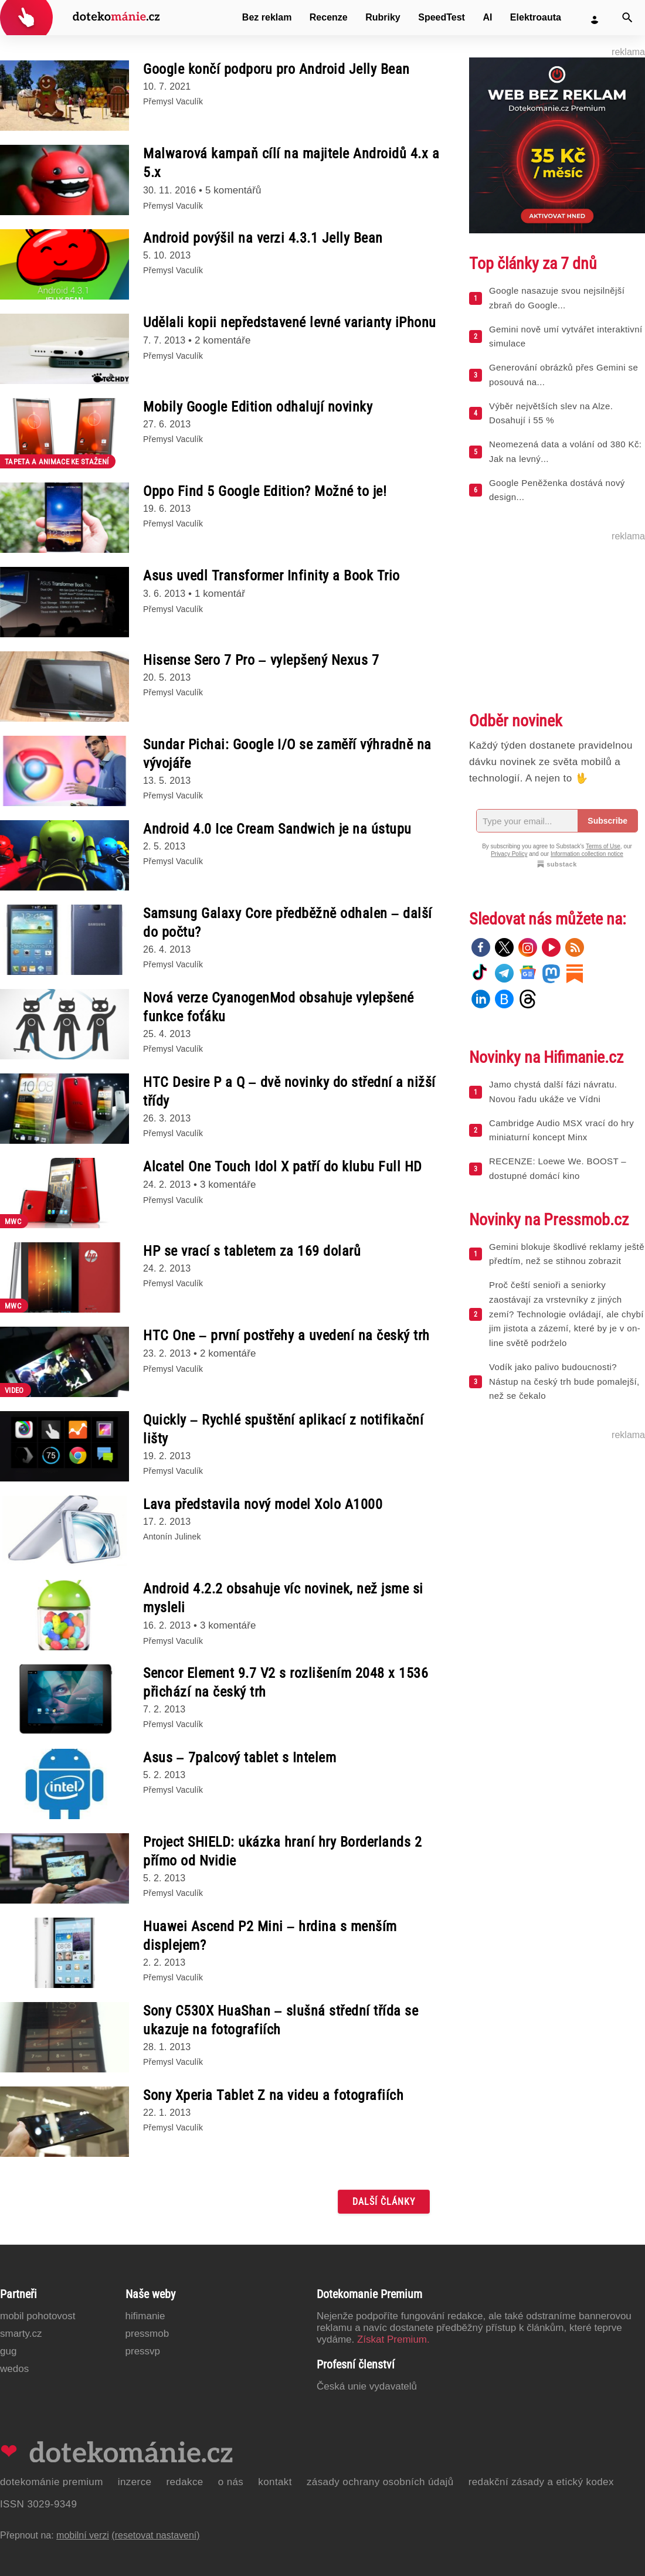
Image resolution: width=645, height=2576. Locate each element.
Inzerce (135, 2481)
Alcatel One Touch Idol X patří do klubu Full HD (282, 1166)
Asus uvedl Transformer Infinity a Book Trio (271, 575)
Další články (383, 2201)
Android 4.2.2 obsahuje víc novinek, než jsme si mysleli (283, 1598)
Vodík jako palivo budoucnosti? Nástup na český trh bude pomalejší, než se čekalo (564, 1381)
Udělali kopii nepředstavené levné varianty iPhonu (289, 322)
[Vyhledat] (627, 17)
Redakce (184, 2481)
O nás (231, 2481)
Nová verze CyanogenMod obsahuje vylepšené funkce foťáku (278, 1007)
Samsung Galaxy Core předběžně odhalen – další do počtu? (287, 922)
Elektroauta (535, 17)
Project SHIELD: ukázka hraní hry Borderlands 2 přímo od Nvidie (282, 1851)
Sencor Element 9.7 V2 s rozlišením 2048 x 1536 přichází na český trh (285, 1682)
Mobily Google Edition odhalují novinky (257, 407)
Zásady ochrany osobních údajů (380, 2481)
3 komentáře (228, 1184)
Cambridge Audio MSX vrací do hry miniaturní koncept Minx (561, 1130)
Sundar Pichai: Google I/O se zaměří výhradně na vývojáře (287, 754)
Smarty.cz (21, 2333)
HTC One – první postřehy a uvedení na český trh (286, 1335)
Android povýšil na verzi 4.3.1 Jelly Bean (263, 238)
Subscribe (607, 820)
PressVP (143, 2351)
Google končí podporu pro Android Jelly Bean (276, 69)
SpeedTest (441, 17)
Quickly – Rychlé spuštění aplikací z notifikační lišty (283, 1429)
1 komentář (220, 593)
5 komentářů (233, 190)
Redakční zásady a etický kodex (541, 2481)
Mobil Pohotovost (38, 2316)
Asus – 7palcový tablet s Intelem (239, 1757)
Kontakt (275, 2481)
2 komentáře (223, 340)
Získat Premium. (393, 2339)
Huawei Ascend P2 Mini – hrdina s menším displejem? (270, 1935)
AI (487, 17)
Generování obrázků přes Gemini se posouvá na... (563, 374)
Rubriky (382, 17)
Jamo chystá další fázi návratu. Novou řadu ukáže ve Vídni (553, 1091)
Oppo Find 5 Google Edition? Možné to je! (264, 491)
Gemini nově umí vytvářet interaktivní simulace (566, 336)
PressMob (147, 2333)
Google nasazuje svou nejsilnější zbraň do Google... (556, 298)
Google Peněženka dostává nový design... (557, 490)
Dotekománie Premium (51, 2481)
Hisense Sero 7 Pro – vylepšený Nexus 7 (261, 660)
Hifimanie (145, 2316)
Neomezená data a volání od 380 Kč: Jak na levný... (565, 451)
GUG (8, 2351)
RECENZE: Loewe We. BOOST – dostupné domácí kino (557, 1168)
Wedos (14, 2368)
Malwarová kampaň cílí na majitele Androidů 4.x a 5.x (291, 163)
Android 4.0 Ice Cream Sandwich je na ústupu (277, 829)
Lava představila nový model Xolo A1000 (262, 1504)
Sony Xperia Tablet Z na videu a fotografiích (273, 2095)
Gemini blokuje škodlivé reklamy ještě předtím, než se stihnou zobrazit (566, 1254)
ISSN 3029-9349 (38, 2504)
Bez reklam (267, 17)
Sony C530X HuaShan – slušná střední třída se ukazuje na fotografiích (280, 2020)
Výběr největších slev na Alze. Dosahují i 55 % (551, 413)
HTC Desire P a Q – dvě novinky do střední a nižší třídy (289, 1091)
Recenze (329, 17)
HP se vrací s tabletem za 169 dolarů (252, 1251)
